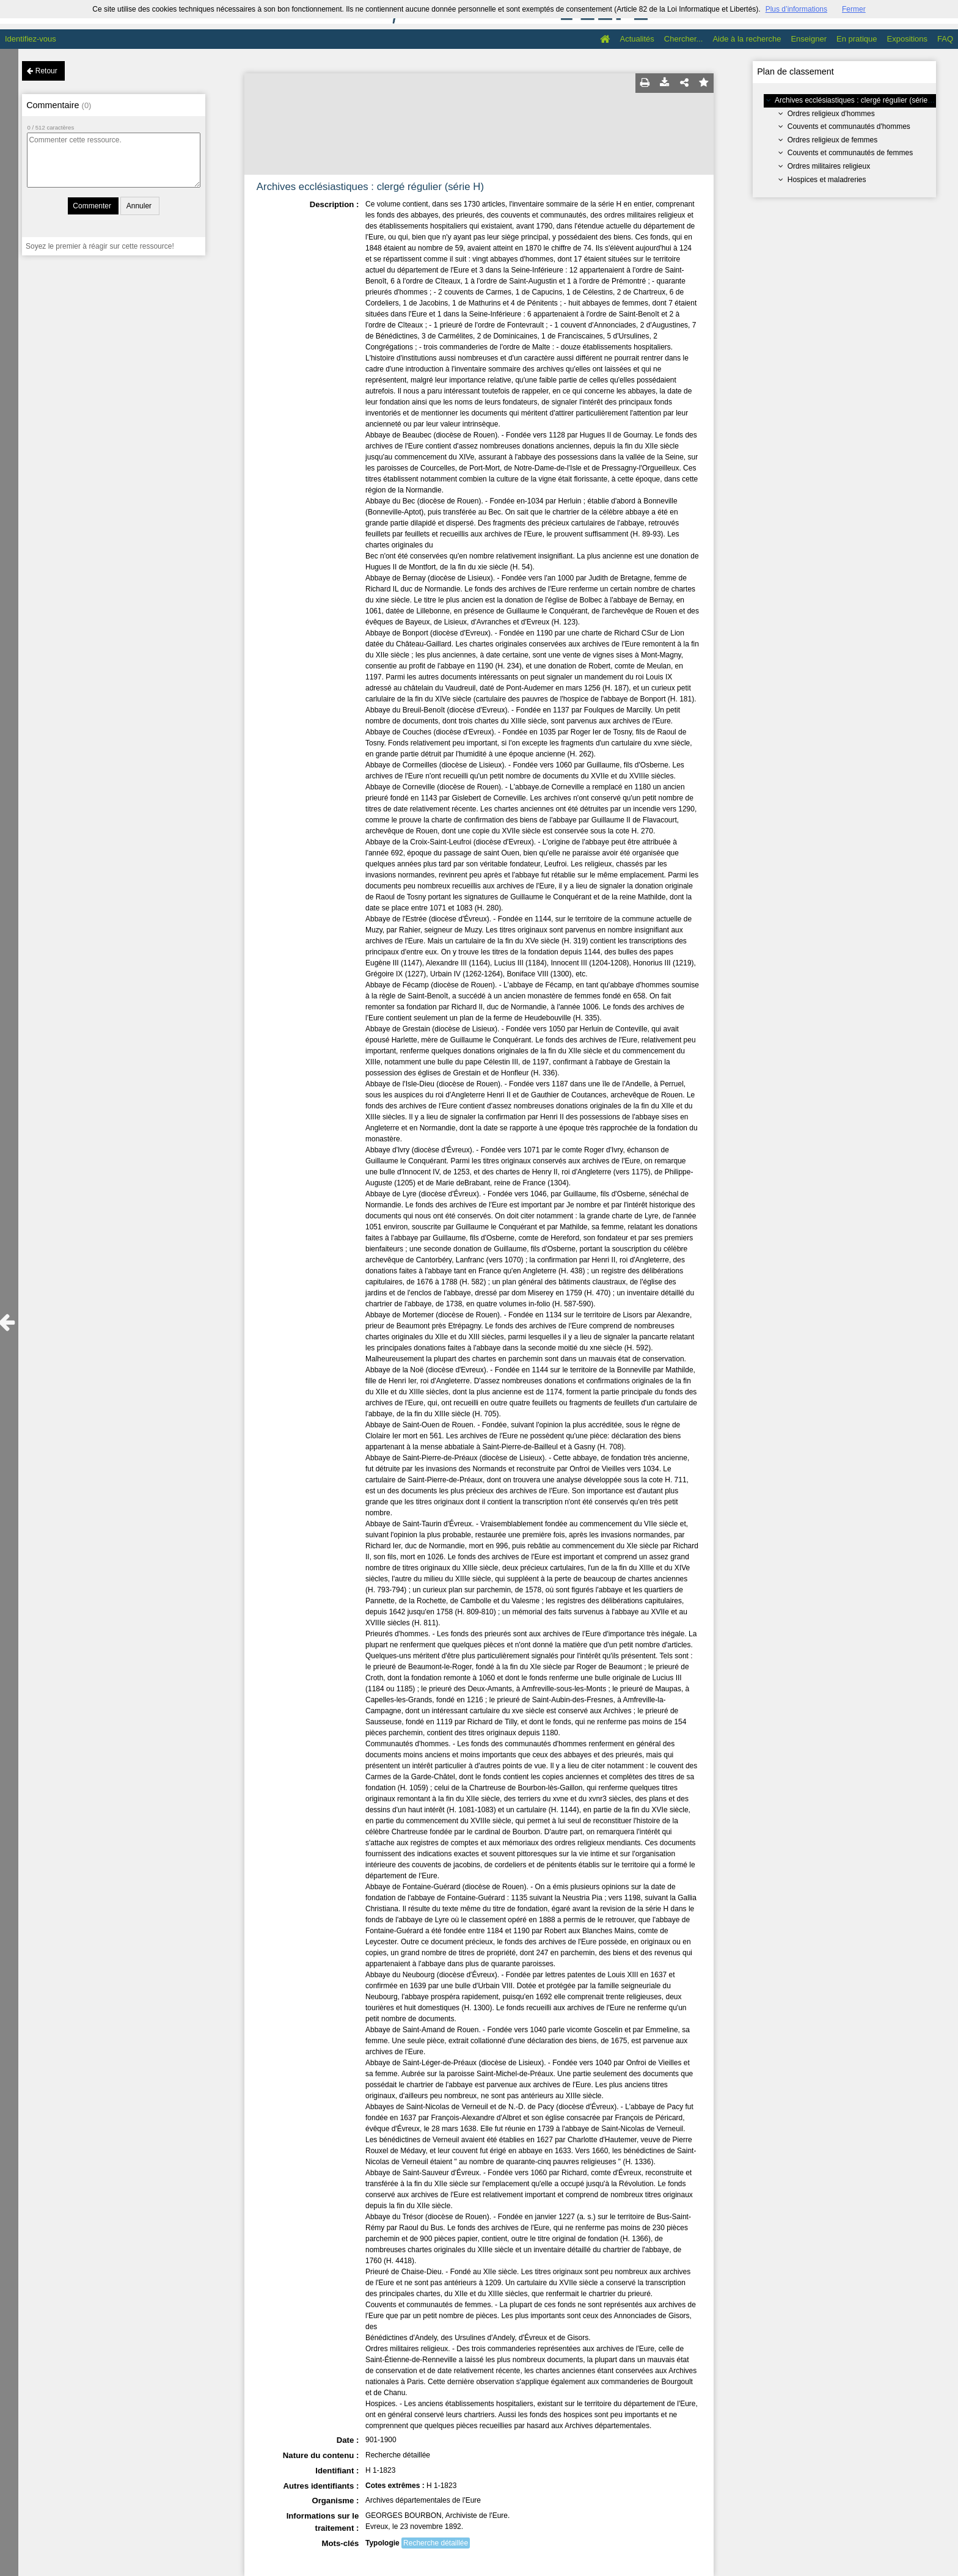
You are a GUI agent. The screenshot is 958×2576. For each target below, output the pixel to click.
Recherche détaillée (435, 2543)
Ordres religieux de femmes (832, 140)
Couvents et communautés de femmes (850, 152)
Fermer (854, 9)
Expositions (907, 38)
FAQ (945, 38)
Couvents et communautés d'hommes (849, 126)
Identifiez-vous (30, 38)
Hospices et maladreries (827, 179)
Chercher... (683, 38)
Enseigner (809, 38)
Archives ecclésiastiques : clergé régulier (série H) (856, 100)
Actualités (637, 38)
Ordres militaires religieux (829, 166)
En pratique (856, 38)
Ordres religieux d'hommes (831, 113)
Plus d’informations (796, 9)
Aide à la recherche (746, 38)
